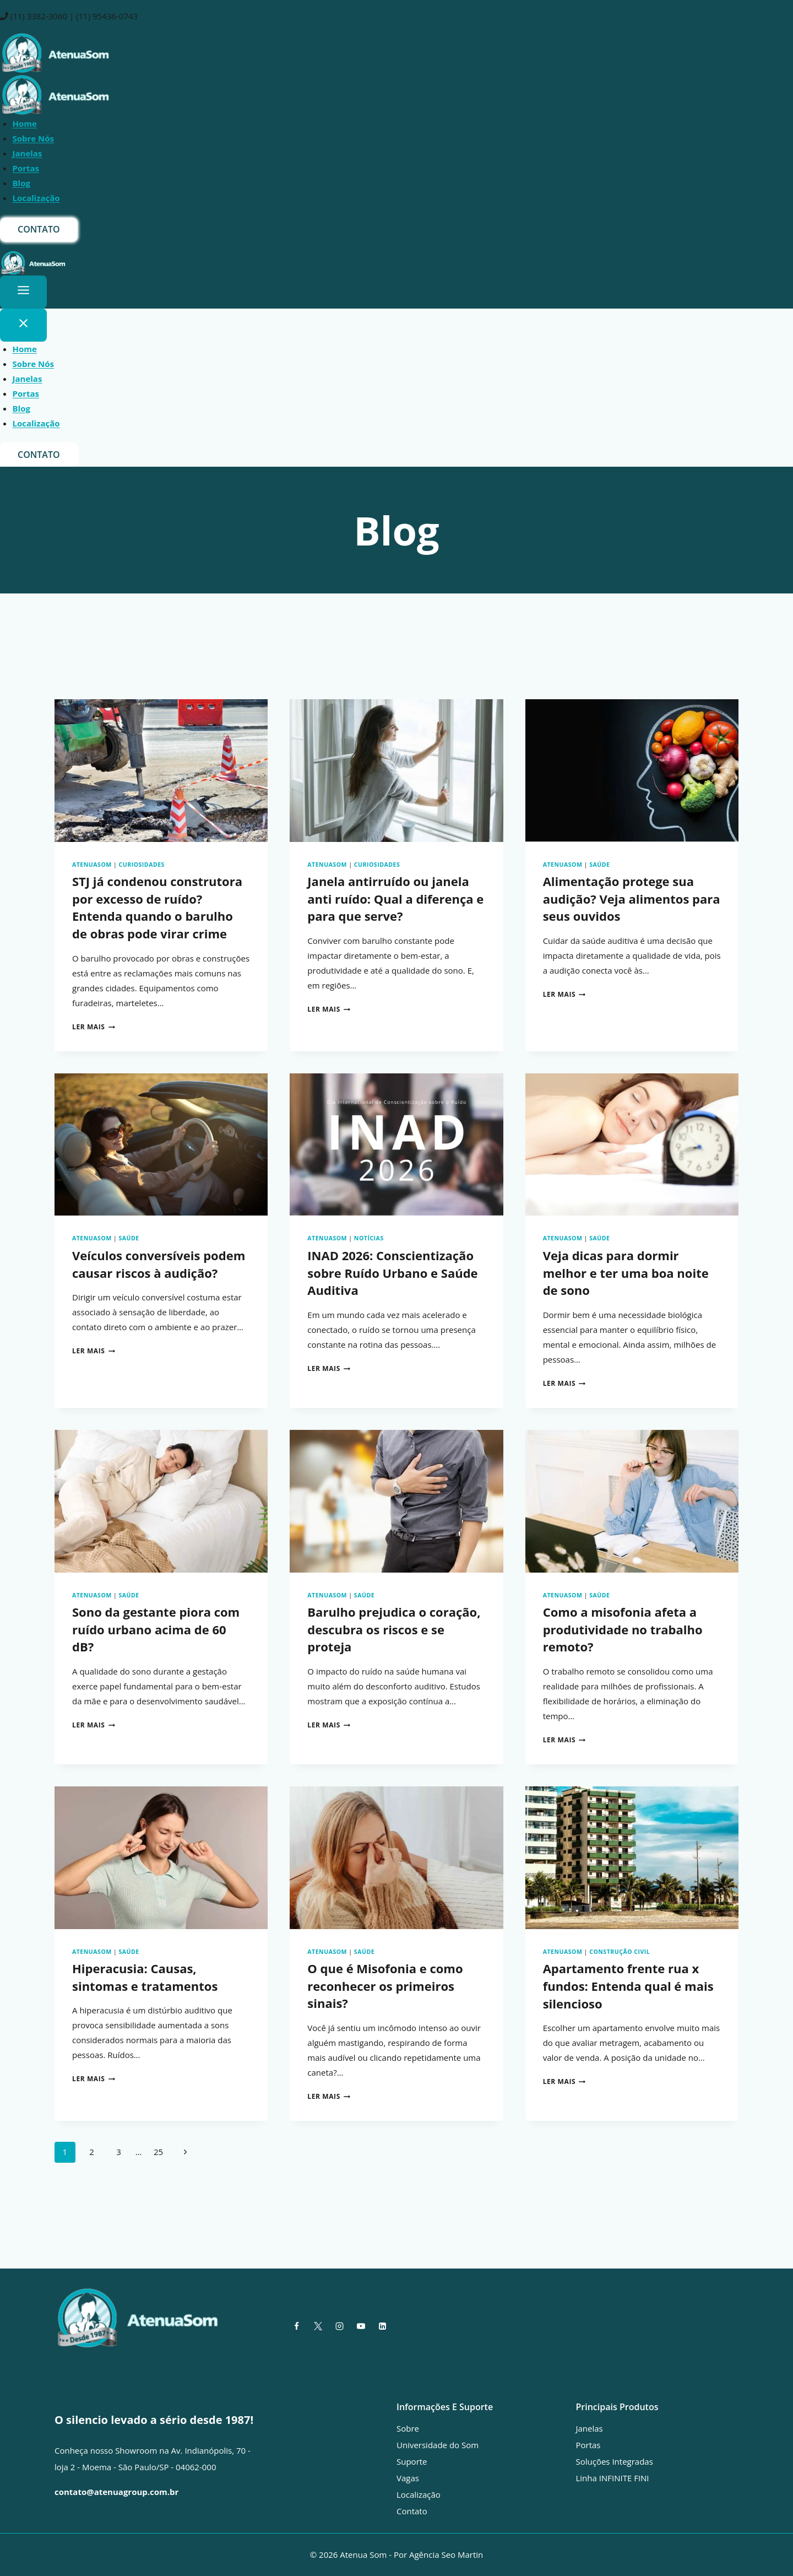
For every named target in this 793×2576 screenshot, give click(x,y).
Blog (21, 182)
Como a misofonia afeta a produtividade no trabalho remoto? (623, 1629)
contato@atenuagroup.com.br (116, 2491)
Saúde (599, 864)
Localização (36, 197)
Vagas (408, 2477)
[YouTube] (360, 2326)
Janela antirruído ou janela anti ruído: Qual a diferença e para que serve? (395, 899)
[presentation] (161, 770)
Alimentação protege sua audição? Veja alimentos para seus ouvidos (631, 899)
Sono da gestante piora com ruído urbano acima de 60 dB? (156, 1629)
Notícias (369, 1239)
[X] (317, 2326)
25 (158, 2151)
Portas (26, 168)
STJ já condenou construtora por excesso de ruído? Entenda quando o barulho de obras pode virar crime (157, 907)
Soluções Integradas (614, 2461)
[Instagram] (339, 2326)
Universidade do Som (438, 2444)
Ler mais (93, 1027)
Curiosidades (142, 864)
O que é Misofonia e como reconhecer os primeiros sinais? (385, 1986)
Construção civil (619, 1952)
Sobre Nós (34, 138)
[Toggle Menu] (23, 292)
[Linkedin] (382, 2326)
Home (25, 123)
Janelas (27, 153)
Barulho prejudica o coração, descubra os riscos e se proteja (393, 1629)
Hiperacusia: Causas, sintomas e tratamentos (145, 1977)
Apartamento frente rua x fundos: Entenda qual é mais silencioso (628, 1986)
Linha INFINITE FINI (612, 2477)
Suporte (412, 2461)
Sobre (408, 2428)
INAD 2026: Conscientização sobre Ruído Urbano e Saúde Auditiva (392, 1273)
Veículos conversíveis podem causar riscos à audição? (158, 1264)
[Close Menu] (23, 325)
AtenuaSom (92, 864)
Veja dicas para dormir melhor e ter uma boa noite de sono (626, 1273)
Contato (412, 2510)
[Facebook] (296, 2326)
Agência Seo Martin (446, 2554)
